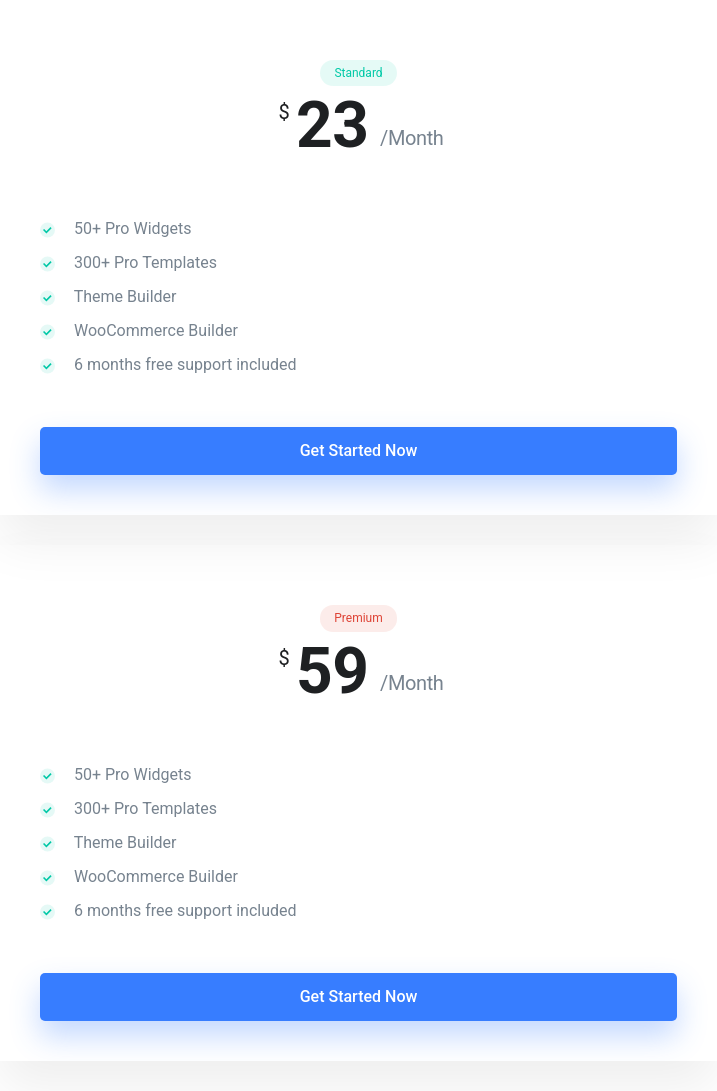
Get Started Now (359, 450)
